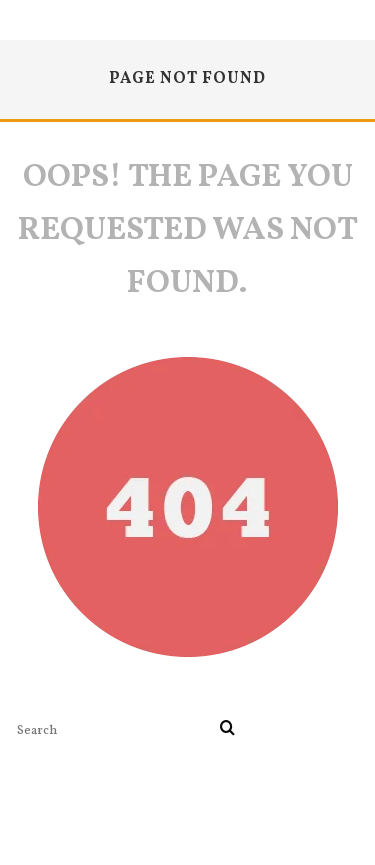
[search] (227, 730)
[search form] (114, 730)
